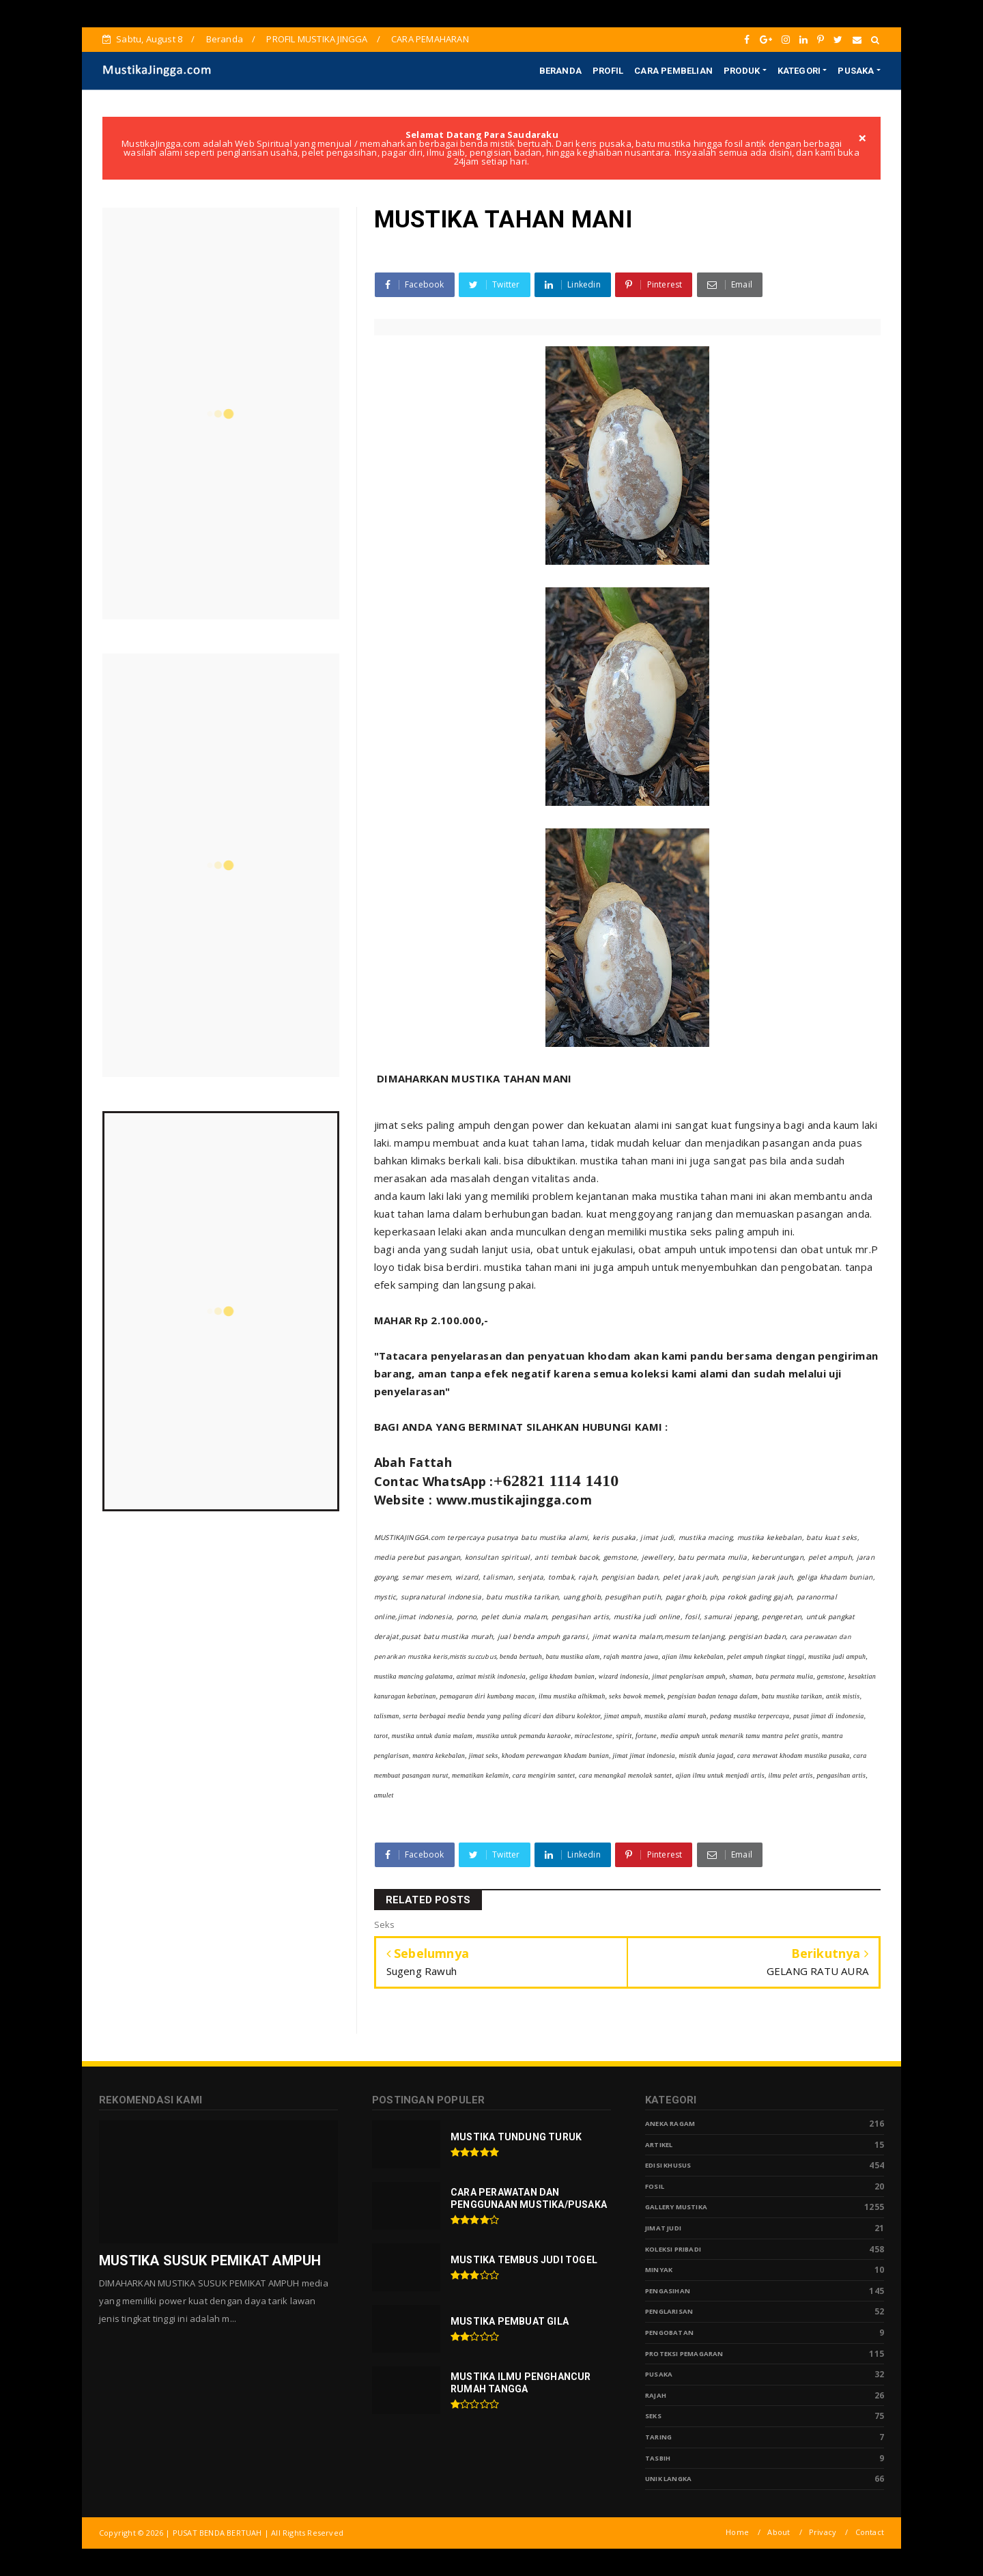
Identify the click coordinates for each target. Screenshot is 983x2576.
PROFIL (608, 71)
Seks (653, 2415)
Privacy (822, 2532)
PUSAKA (856, 71)
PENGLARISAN (669, 2311)
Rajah (655, 2395)
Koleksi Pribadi (673, 2249)
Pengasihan (667, 2290)
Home (737, 2532)
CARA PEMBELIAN (673, 71)
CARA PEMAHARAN (430, 39)
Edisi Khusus (668, 2165)
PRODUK (742, 71)
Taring (658, 2437)
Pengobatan (669, 2332)
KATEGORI (799, 71)
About (778, 2532)
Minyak (658, 2269)
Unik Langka (668, 2478)
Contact (869, 2532)
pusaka (658, 2374)
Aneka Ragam (670, 2123)
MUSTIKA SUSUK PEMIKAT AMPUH (210, 2260)
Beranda (224, 39)
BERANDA (560, 71)
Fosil (654, 2186)
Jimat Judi (663, 2228)
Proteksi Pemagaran (684, 2353)
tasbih (657, 2458)
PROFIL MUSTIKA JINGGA (316, 39)
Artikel (658, 2144)
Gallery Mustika (676, 2206)
